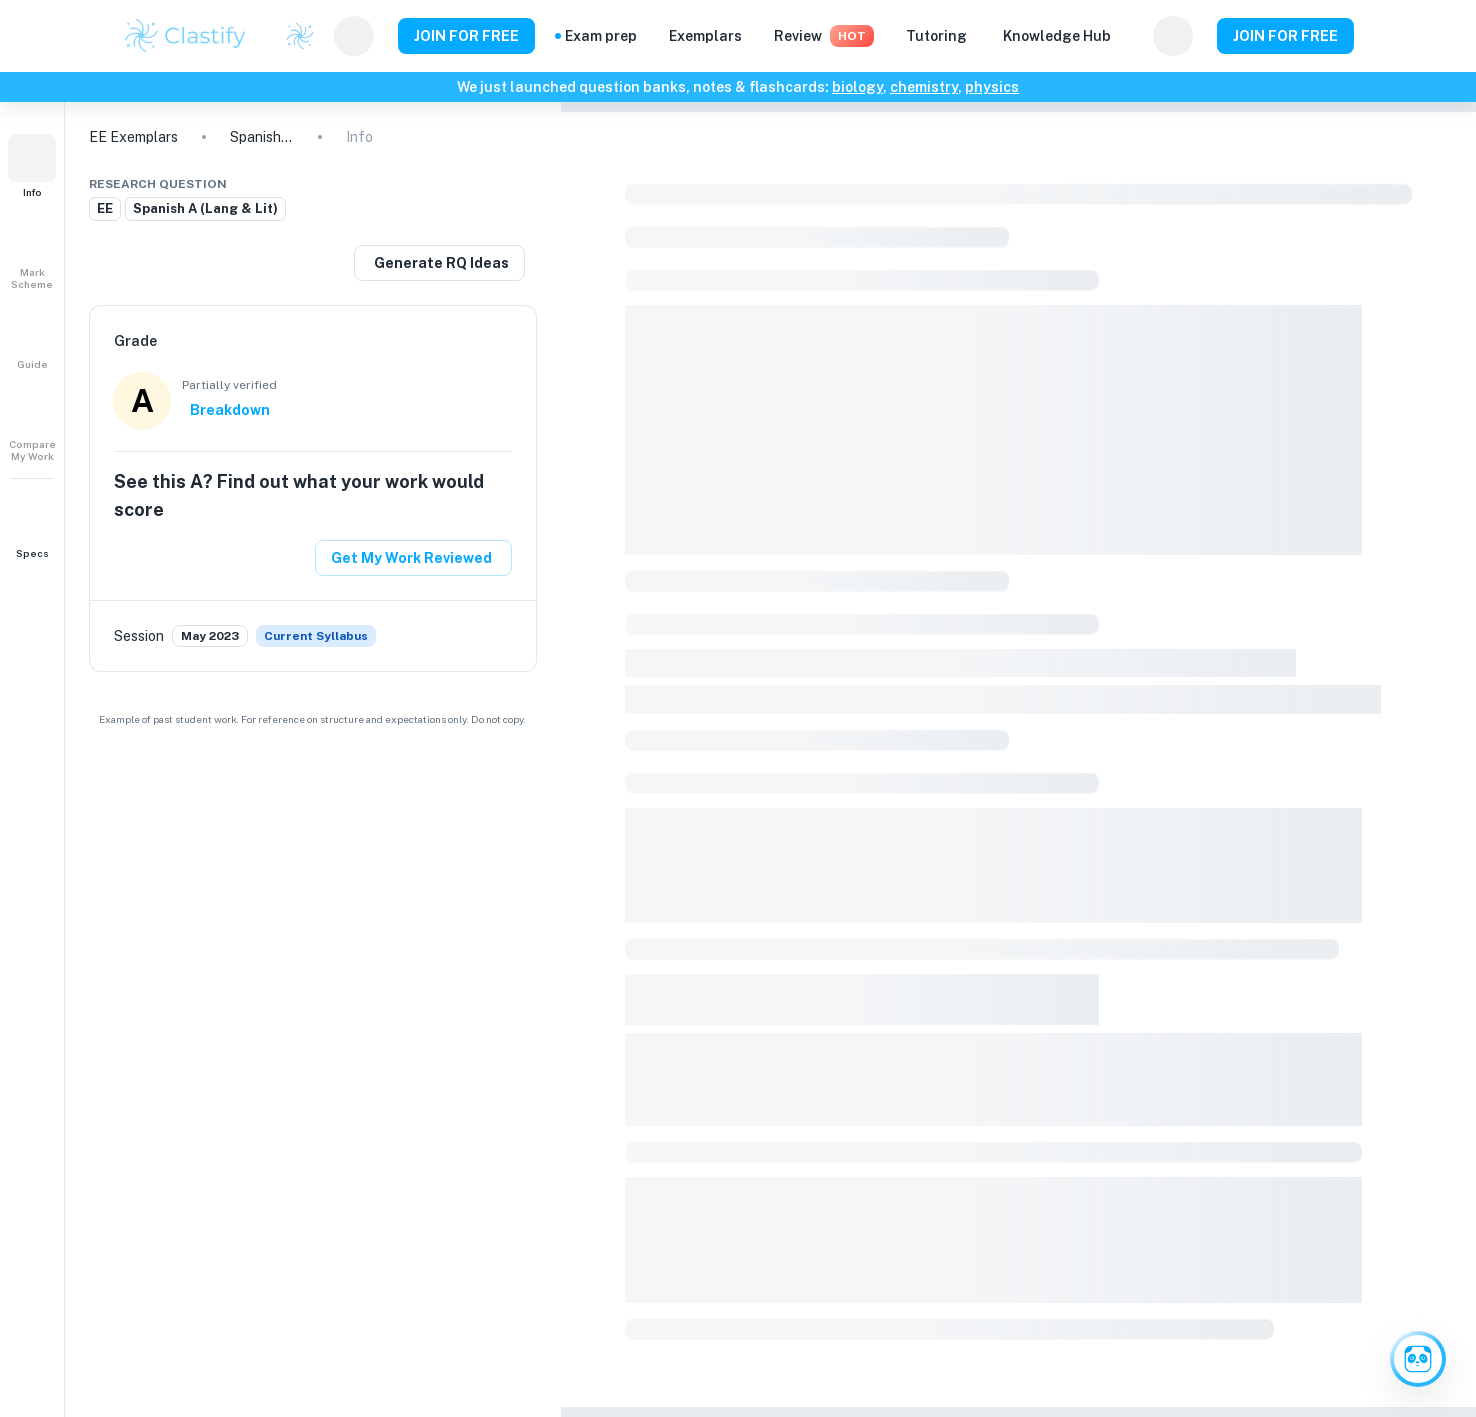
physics (992, 87)
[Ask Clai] (1418, 1359)
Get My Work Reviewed (411, 558)
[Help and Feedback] (1132, 36)
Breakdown (230, 410)
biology (857, 87)
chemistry (924, 87)
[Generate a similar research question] (439, 263)
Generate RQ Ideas (441, 263)
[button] (32, 166)
